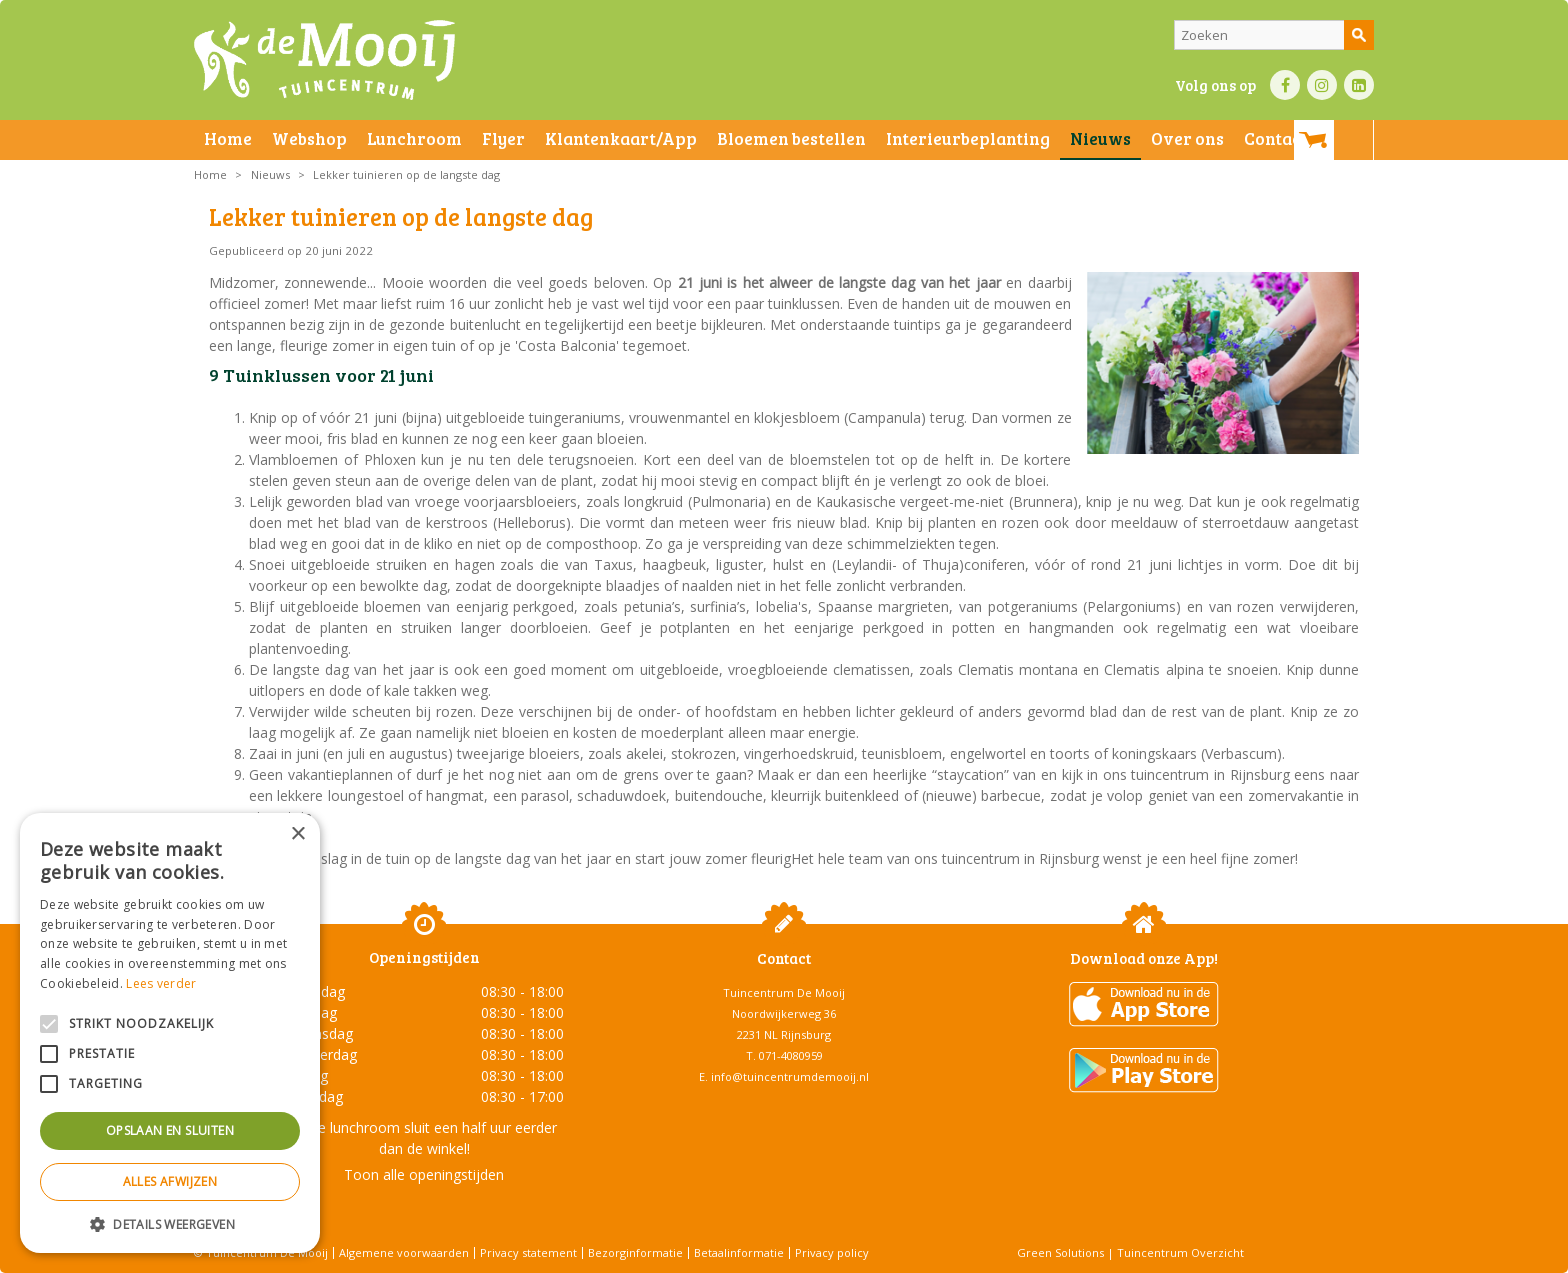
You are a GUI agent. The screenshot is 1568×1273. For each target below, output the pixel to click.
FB (1285, 85)
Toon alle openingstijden (424, 1174)
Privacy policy (832, 1252)
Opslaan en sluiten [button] (170, 1130)
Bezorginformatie (635, 1252)
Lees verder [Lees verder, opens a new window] (161, 983)
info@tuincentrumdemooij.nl (790, 1076)
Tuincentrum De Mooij (784, 992)
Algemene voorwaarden (404, 1252)
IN (1322, 85)
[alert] (170, 1033)
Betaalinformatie (739, 1252)
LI (1359, 85)
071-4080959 (791, 1055)
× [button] (297, 834)
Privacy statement (528, 1252)
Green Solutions (1060, 1252)
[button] (170, 1223)
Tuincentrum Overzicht (1180, 1252)
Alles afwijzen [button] (170, 1181)
